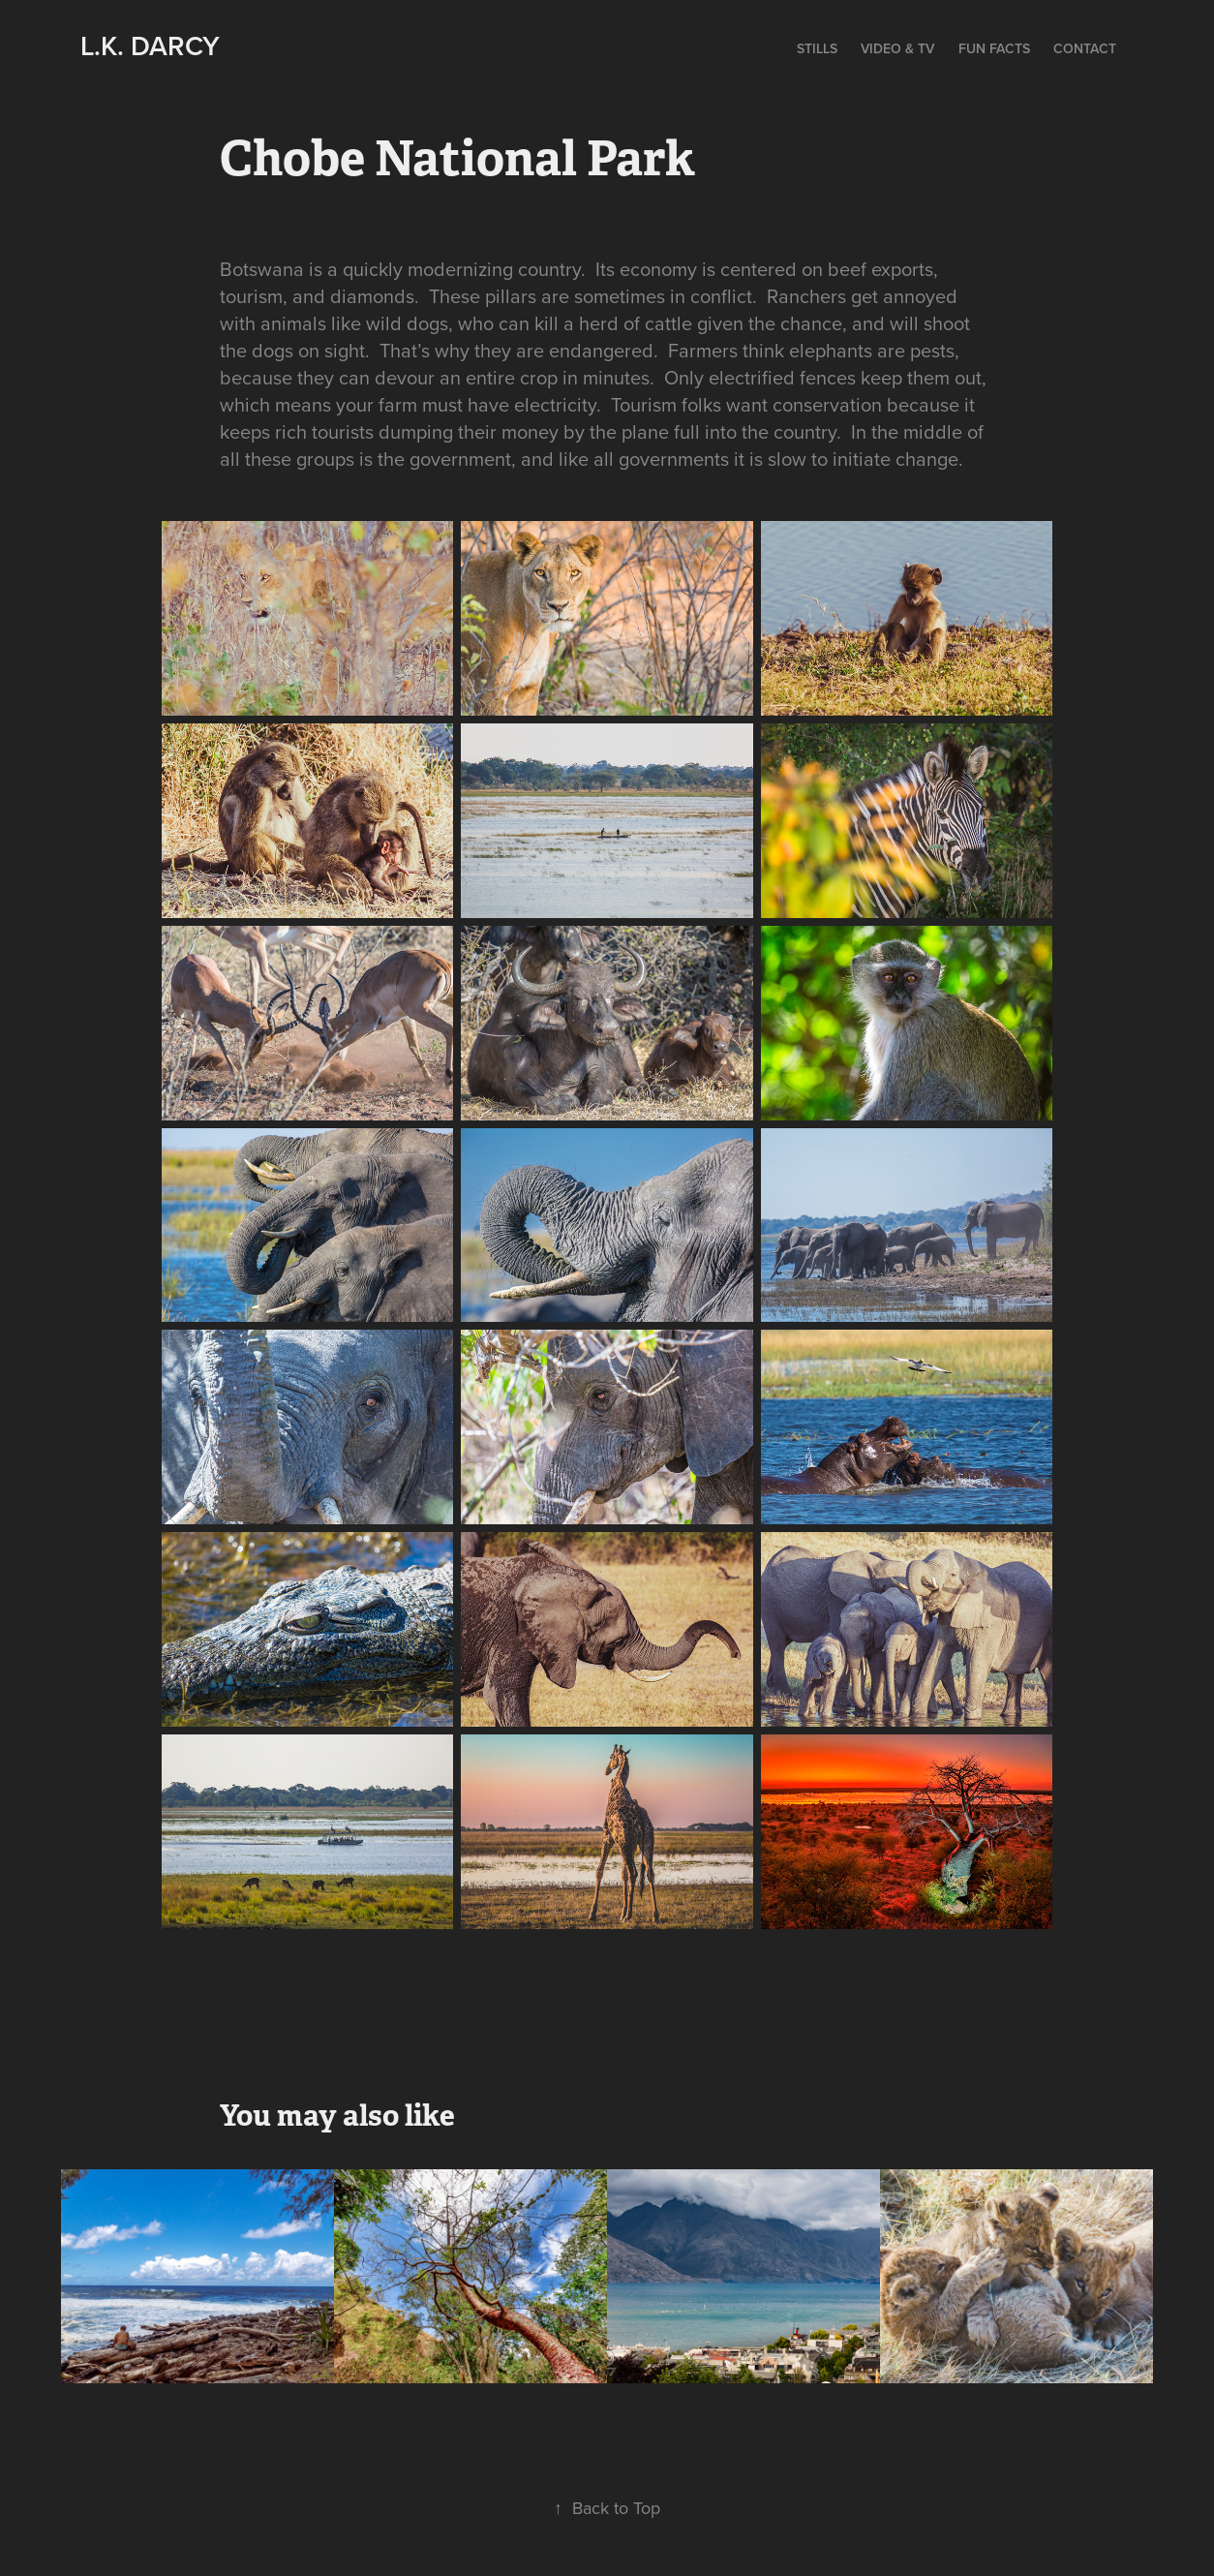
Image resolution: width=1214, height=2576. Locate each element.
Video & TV (897, 48)
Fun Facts (994, 48)
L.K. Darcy (150, 45)
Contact (1084, 48)
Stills (817, 48)
